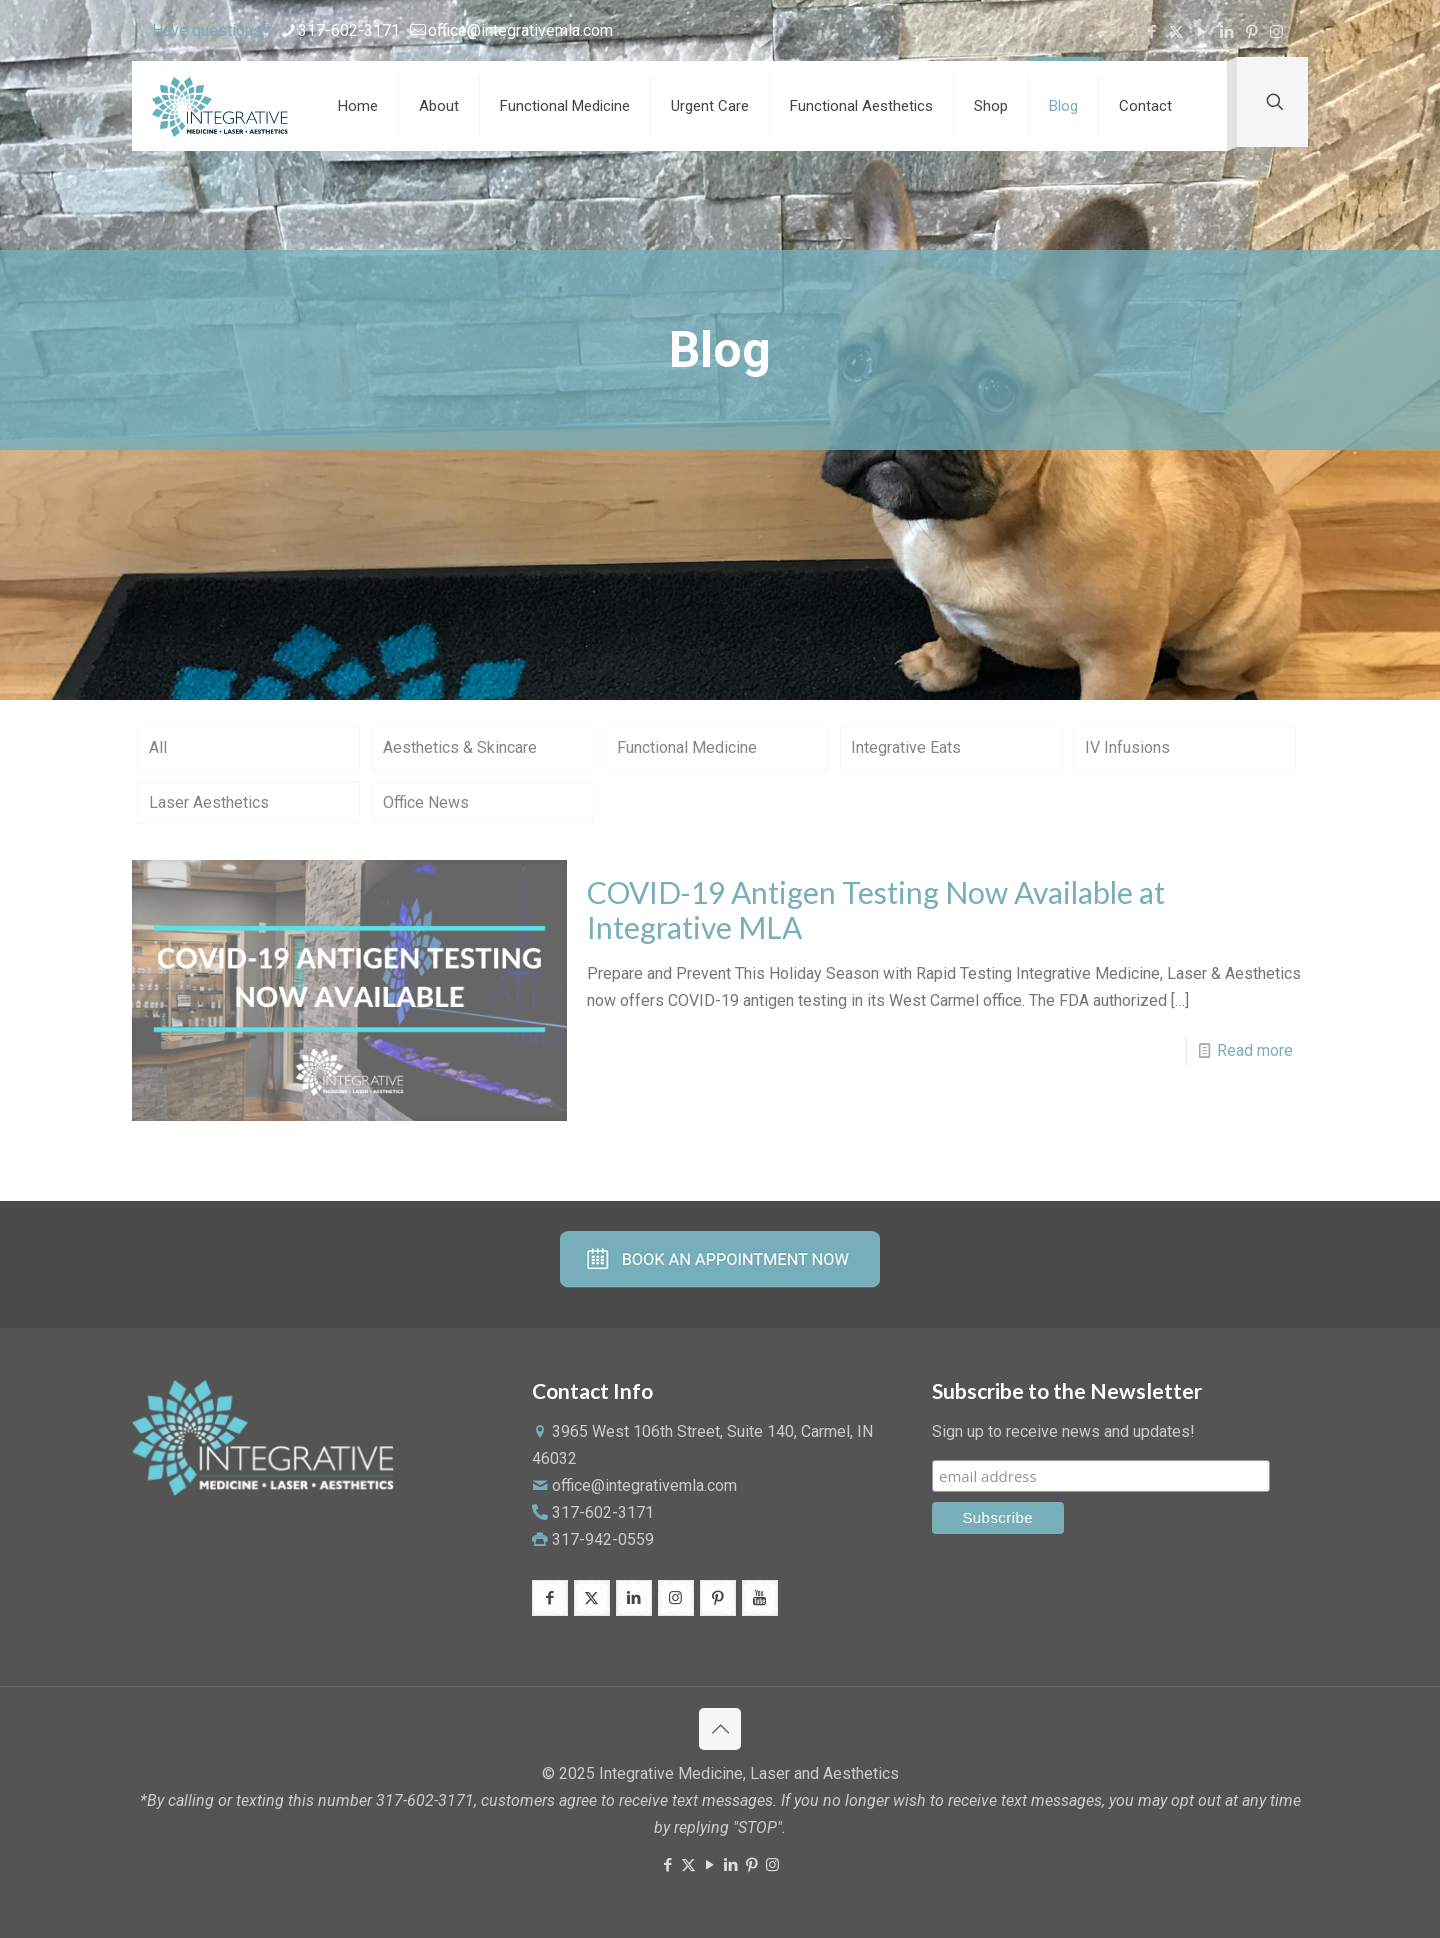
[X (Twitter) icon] (1176, 32)
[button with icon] (550, 1598)
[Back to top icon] (720, 1729)
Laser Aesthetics (209, 802)
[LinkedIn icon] (1226, 32)
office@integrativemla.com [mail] (520, 30)
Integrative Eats (906, 747)
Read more (1255, 1050)
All (158, 747)
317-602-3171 (601, 1512)
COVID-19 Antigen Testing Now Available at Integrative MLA (876, 909)
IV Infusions (1127, 747)
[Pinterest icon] (1251, 32)
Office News (426, 802)
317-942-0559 (603, 1539)
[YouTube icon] (1201, 32)
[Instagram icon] (1276, 32)
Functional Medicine (687, 747)
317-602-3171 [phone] (349, 30)
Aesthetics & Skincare (460, 747)
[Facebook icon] (1151, 32)
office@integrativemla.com (644, 1485)
